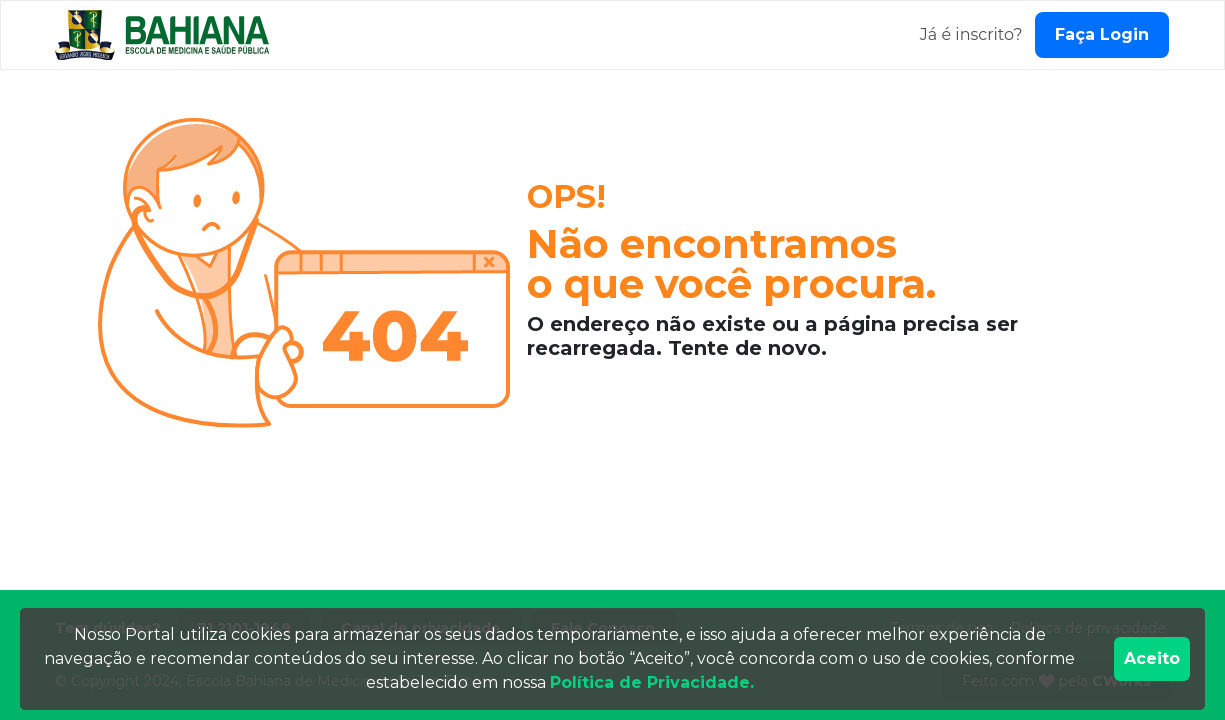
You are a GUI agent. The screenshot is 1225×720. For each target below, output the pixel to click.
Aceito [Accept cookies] (1152, 658)
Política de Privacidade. (652, 682)
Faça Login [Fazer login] (1102, 34)
